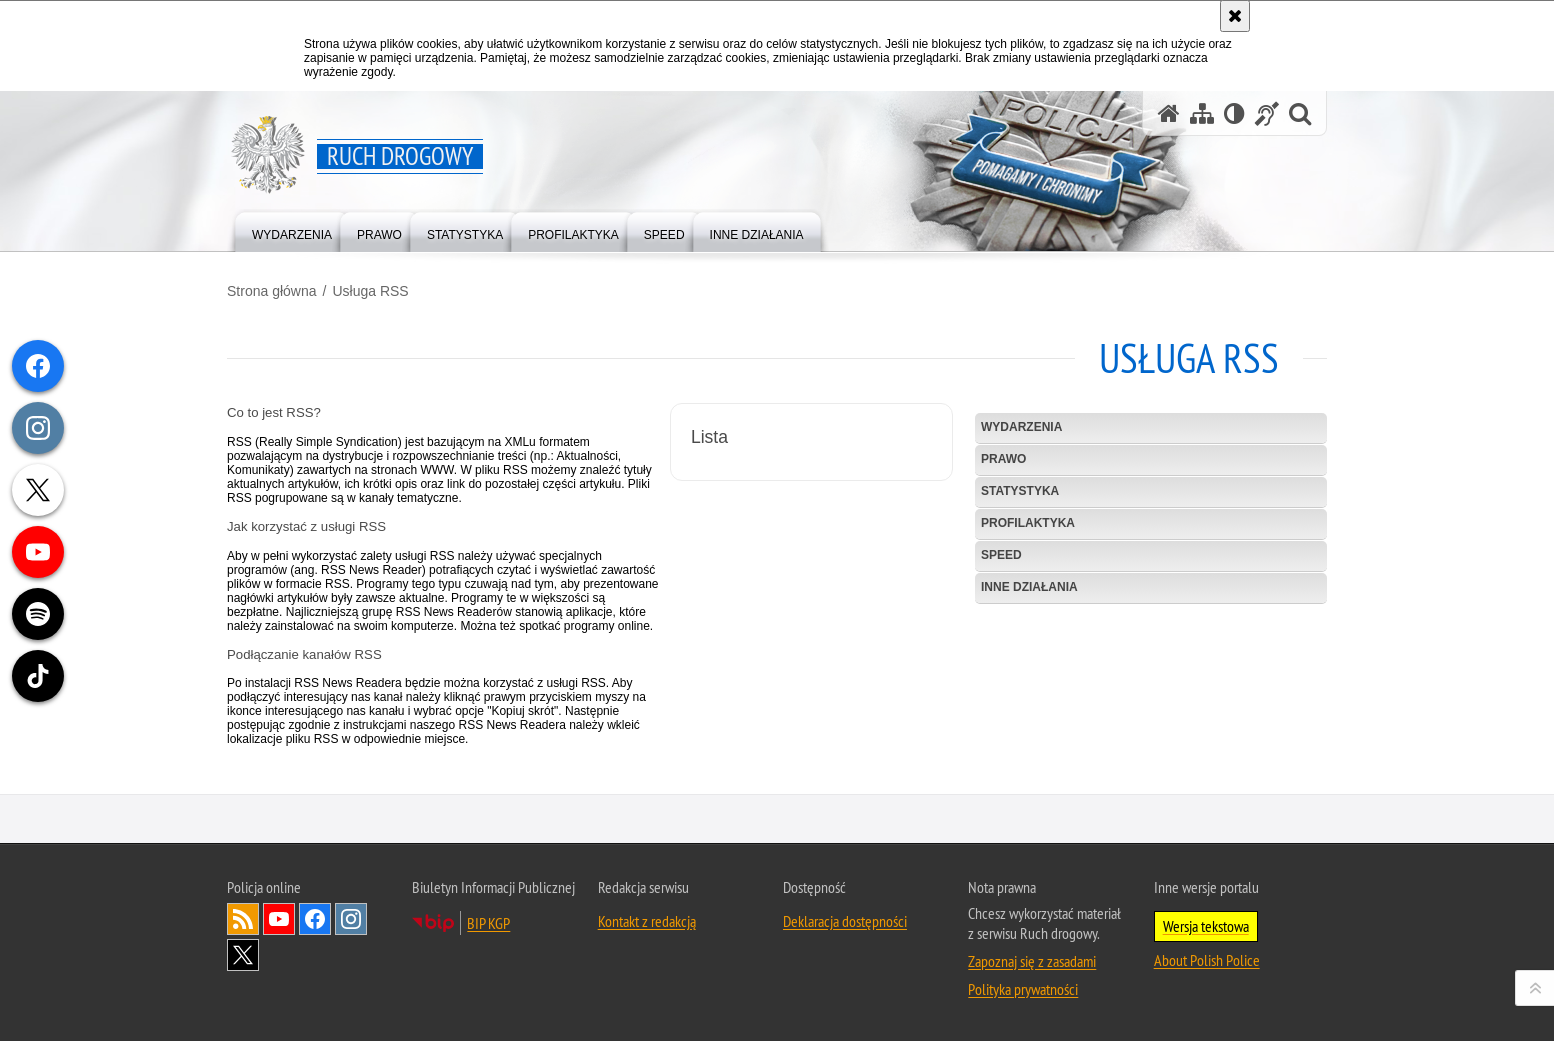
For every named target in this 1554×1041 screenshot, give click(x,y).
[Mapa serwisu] (1202, 113)
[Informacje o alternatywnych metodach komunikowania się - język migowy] (1267, 113)
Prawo (1003, 459)
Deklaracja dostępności (845, 953)
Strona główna (272, 291)
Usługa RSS (370, 291)
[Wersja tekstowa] (1234, 113)
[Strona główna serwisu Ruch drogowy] (1169, 113)
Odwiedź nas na (279, 951)
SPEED (1001, 555)
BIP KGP (488, 955)
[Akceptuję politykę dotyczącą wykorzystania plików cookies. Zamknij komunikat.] (1235, 16)
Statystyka (1020, 491)
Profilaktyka (1028, 523)
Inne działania (1029, 587)
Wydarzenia (1021, 427)
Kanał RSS (243, 951)
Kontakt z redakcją (647, 953)
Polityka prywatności (1023, 1021)
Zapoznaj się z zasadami (1032, 993)
